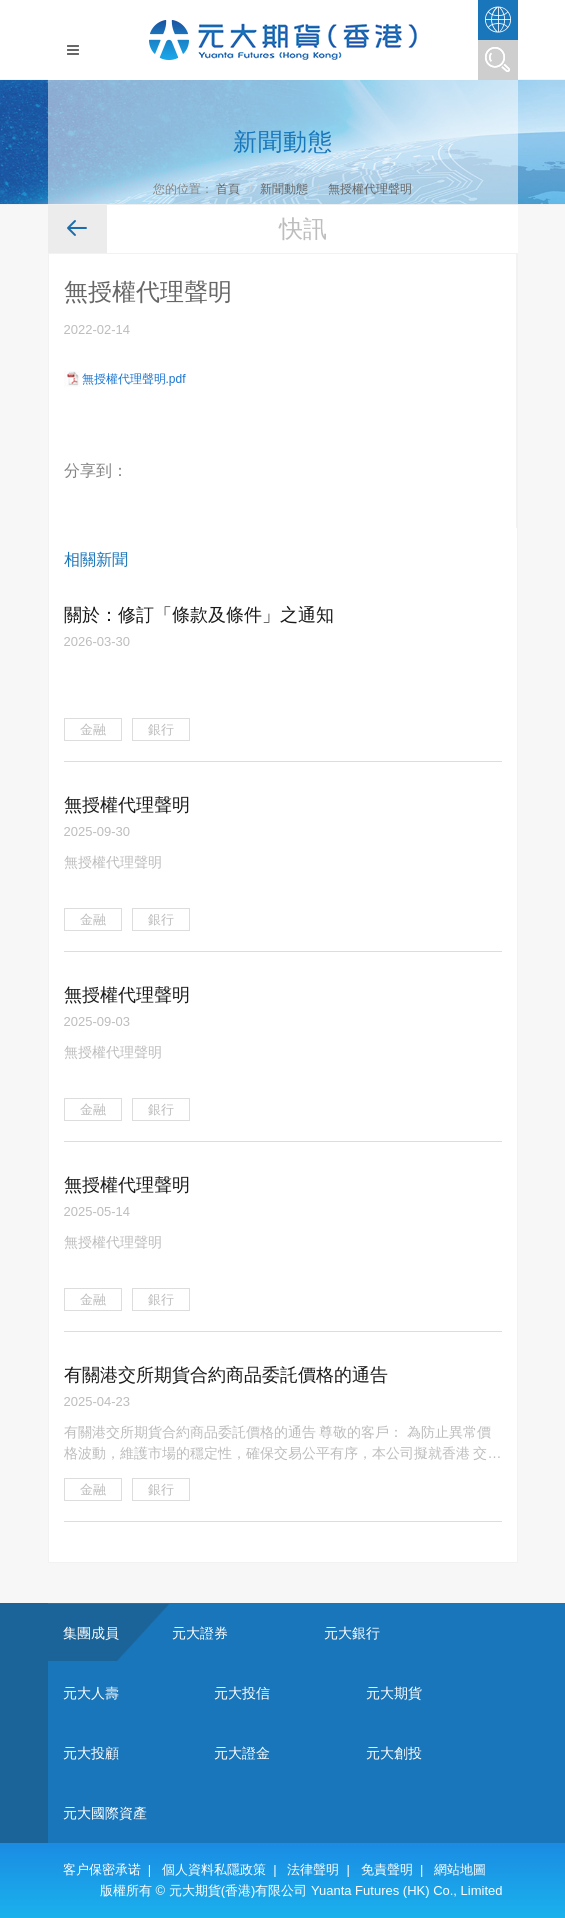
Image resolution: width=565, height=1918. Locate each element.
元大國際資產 (105, 1813)
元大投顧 (91, 1753)
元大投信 (242, 1693)
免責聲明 (387, 1869)
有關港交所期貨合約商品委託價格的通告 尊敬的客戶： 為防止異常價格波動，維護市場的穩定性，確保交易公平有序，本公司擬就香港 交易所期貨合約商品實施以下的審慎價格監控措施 (283, 1443)
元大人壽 (91, 1693)
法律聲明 (313, 1869)
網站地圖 (460, 1869)
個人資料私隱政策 (214, 1869)
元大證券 (200, 1633)
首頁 (228, 189)
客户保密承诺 (102, 1869)
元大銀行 (352, 1633)
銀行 (161, 729)
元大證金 (242, 1753)
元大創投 (394, 1753)
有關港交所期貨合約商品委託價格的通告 (226, 1375)
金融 (93, 729)
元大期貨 (394, 1693)
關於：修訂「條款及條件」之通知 (199, 615)
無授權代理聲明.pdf (134, 379)
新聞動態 (284, 189)
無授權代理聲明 (370, 189)
